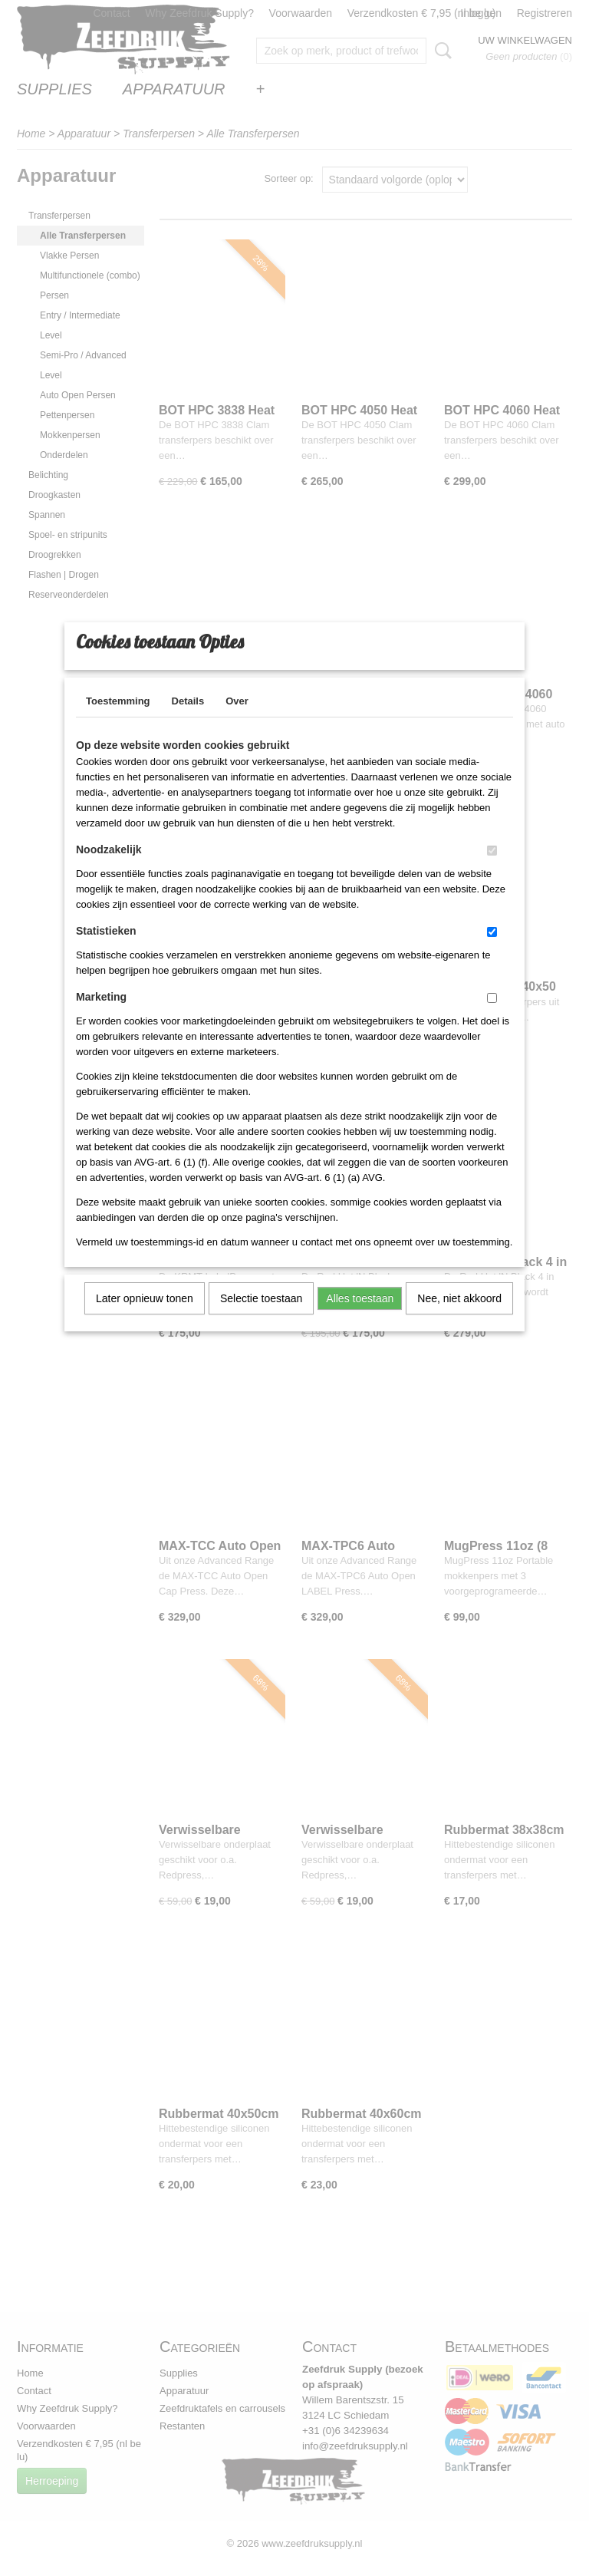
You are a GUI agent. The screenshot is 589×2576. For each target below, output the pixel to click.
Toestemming (118, 721)
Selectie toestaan (261, 1318)
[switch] (492, 871)
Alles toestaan (359, 1318)
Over (236, 721)
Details (188, 721)
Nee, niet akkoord (459, 1318)
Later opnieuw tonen (144, 1318)
